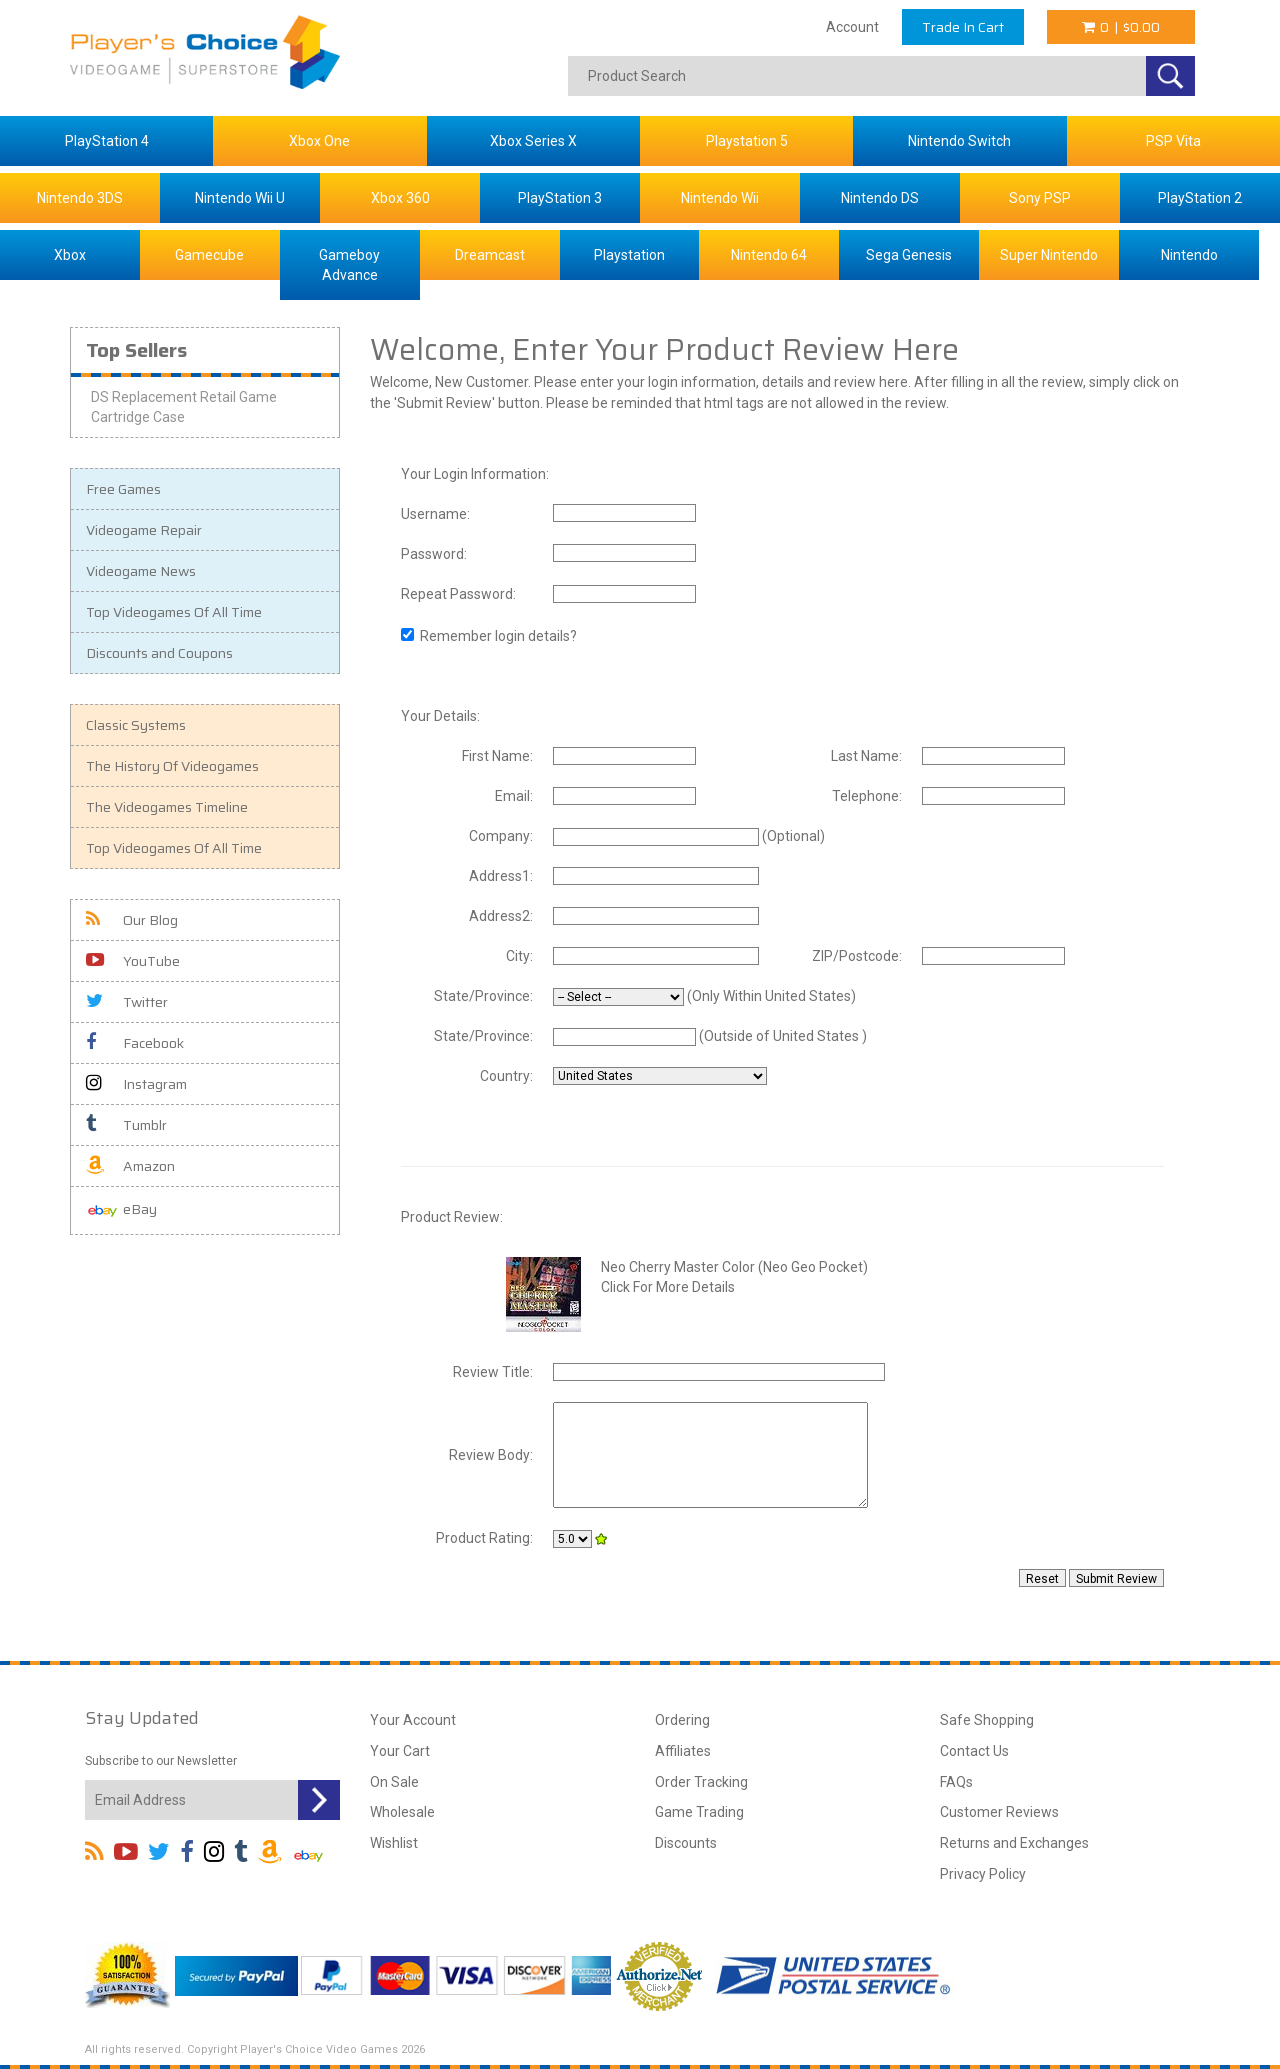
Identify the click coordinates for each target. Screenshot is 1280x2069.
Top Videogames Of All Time (174, 612)
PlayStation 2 (1200, 198)
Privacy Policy (983, 1874)
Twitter (127, 1002)
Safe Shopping (987, 1720)
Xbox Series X (533, 141)
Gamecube (209, 255)
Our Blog (132, 920)
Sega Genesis (909, 255)
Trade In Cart (963, 27)
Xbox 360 (400, 198)
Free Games (123, 489)
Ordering (682, 1720)
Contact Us (974, 1751)
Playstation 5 (747, 141)
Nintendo (1189, 255)
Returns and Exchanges (1014, 1843)
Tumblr (126, 1125)
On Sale (394, 1782)
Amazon (130, 1166)
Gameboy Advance (349, 265)
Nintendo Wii (720, 198)
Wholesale (402, 1812)
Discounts (686, 1843)
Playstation (629, 255)
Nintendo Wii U (240, 198)
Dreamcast (490, 255)
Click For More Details (668, 1287)
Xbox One (319, 141)
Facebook (135, 1043)
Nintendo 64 (769, 255)
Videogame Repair (144, 530)
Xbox (70, 255)
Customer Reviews (999, 1812)
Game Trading (699, 1812)
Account (852, 27)
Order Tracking (701, 1782)
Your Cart (400, 1751)
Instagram (136, 1084)
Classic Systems (136, 725)
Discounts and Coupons (159, 653)
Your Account (413, 1720)
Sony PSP (1040, 198)
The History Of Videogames (172, 766)
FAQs (956, 1782)
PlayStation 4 (107, 141)
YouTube (133, 961)
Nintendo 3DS (80, 198)
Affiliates (683, 1751)
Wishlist (394, 1843)
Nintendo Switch (959, 141)
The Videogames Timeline (167, 807)
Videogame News (141, 571)
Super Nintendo (1049, 255)
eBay (121, 1210)
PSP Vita (1173, 141)
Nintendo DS (880, 198)
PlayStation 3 (560, 198)
